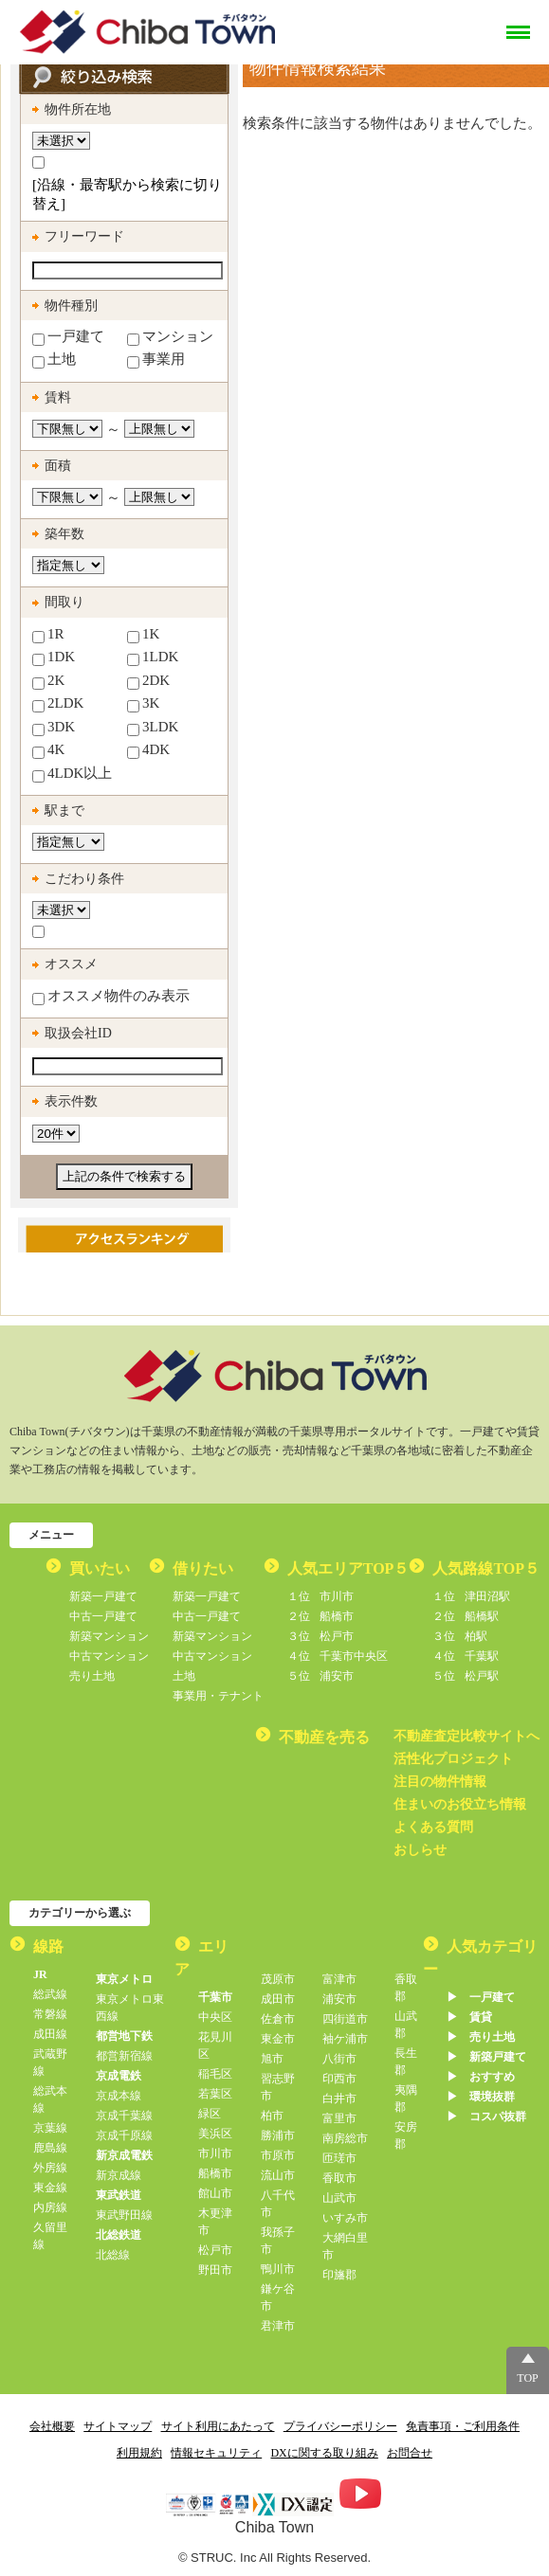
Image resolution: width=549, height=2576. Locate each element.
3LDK (152, 727)
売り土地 (92, 1676)
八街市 (339, 2058)
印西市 (339, 2078)
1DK (53, 657)
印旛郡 (339, 2274)
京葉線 (50, 2128)
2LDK (57, 703)
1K (143, 634)
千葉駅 (465, 1656)
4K (48, 750)
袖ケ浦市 (345, 2038)
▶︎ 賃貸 (469, 2017)
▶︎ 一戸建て (481, 1997)
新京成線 (118, 2175)
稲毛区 (215, 2074)
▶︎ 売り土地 (481, 2037)
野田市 (215, 2270)
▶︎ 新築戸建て (486, 2056)
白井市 (339, 2098)
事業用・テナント (218, 1695)
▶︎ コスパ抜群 (486, 2116)
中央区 (215, 2017)
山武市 (339, 2198)
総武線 (50, 1994)
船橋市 (320, 1616)
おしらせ (420, 1850)
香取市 (339, 2178)
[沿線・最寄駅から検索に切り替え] (127, 194)
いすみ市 (345, 2218)
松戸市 (320, 1636)
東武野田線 (124, 2215)
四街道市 (345, 2019)
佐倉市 (278, 2019)
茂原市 (278, 1979)
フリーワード (84, 236)
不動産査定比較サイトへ (466, 1736)
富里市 (339, 2118)
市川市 (320, 1596)
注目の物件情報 (439, 1781)
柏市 (272, 2115)
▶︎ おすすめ (481, 2076)
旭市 (272, 2058)
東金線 (50, 2187)
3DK (53, 727)
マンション (170, 337)
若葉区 (215, 2093)
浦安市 (320, 1676)
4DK (148, 750)
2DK (148, 681)
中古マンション (109, 1656)
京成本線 (118, 2095)
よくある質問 (433, 1827)
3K (143, 703)
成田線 (50, 2034)
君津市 (278, 2326)
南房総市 (345, 2138)
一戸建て (68, 337)
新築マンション (109, 1636)
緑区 (209, 2113)
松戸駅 (465, 1676)
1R (48, 634)
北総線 (113, 2254)
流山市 (278, 2175)
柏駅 (459, 1636)
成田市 (278, 1999)
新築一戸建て (103, 1596)
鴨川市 (278, 2269)
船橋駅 (465, 1616)
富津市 (339, 1979)
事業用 (156, 360)
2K (48, 681)
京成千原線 (124, 2135)
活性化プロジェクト (453, 1759)
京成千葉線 (124, 2115)
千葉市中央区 (337, 1656)
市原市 (278, 2155)
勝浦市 (278, 2135)
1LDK (152, 657)
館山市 (215, 2193)
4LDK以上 (72, 774)
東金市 (278, 2038)
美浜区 (215, 2133)
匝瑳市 (339, 2158)
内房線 (50, 2207)
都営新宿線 (124, 2056)
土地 (54, 360)
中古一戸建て (103, 1616)
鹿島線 (50, 2147)
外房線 (50, 2167)
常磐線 (50, 2014)
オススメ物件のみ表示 (111, 996)
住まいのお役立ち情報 (459, 1804)
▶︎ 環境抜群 (481, 2096)
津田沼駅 (471, 1596)
